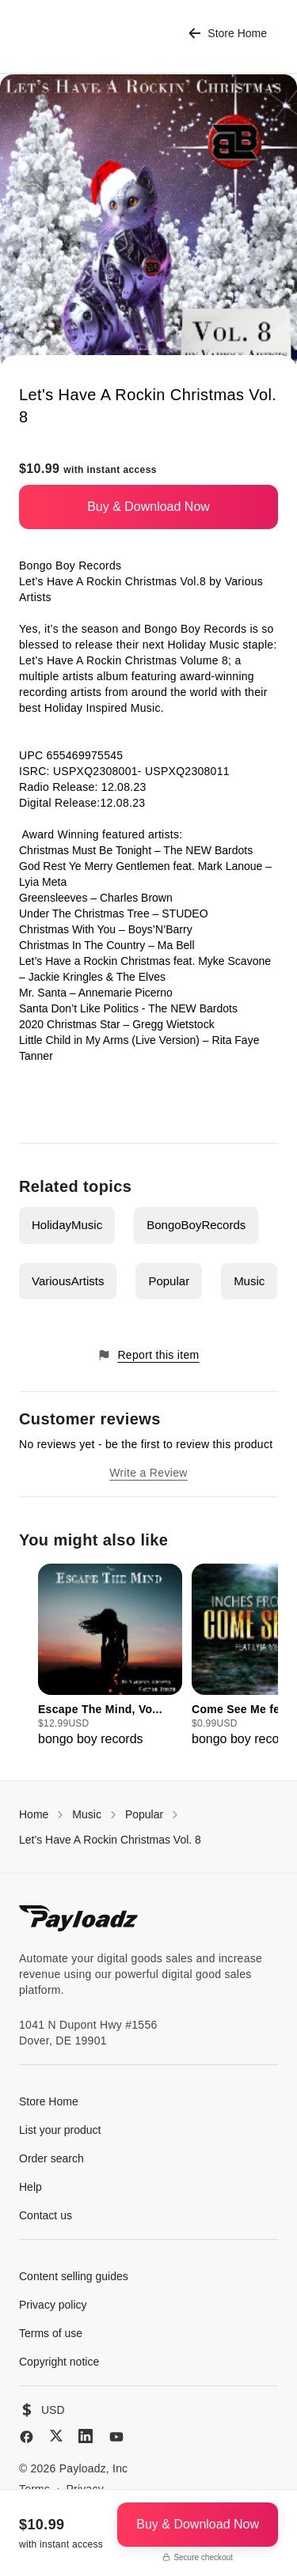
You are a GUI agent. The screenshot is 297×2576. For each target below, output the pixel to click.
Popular (168, 1281)
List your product (60, 2130)
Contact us (45, 2215)
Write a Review (148, 1472)
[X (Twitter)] (56, 2435)
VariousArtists (68, 1281)
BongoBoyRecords (196, 1224)
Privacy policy (53, 2304)
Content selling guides (73, 2276)
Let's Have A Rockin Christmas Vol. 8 (110, 1839)
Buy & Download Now (148, 506)
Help (30, 2187)
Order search (51, 2158)
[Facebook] (26, 2437)
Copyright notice (59, 2361)
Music (249, 1281)
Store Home (227, 33)
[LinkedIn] (85, 2436)
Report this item (148, 1355)
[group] (110, 1656)
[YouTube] (116, 2437)
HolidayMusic (67, 1224)
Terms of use (50, 2333)
